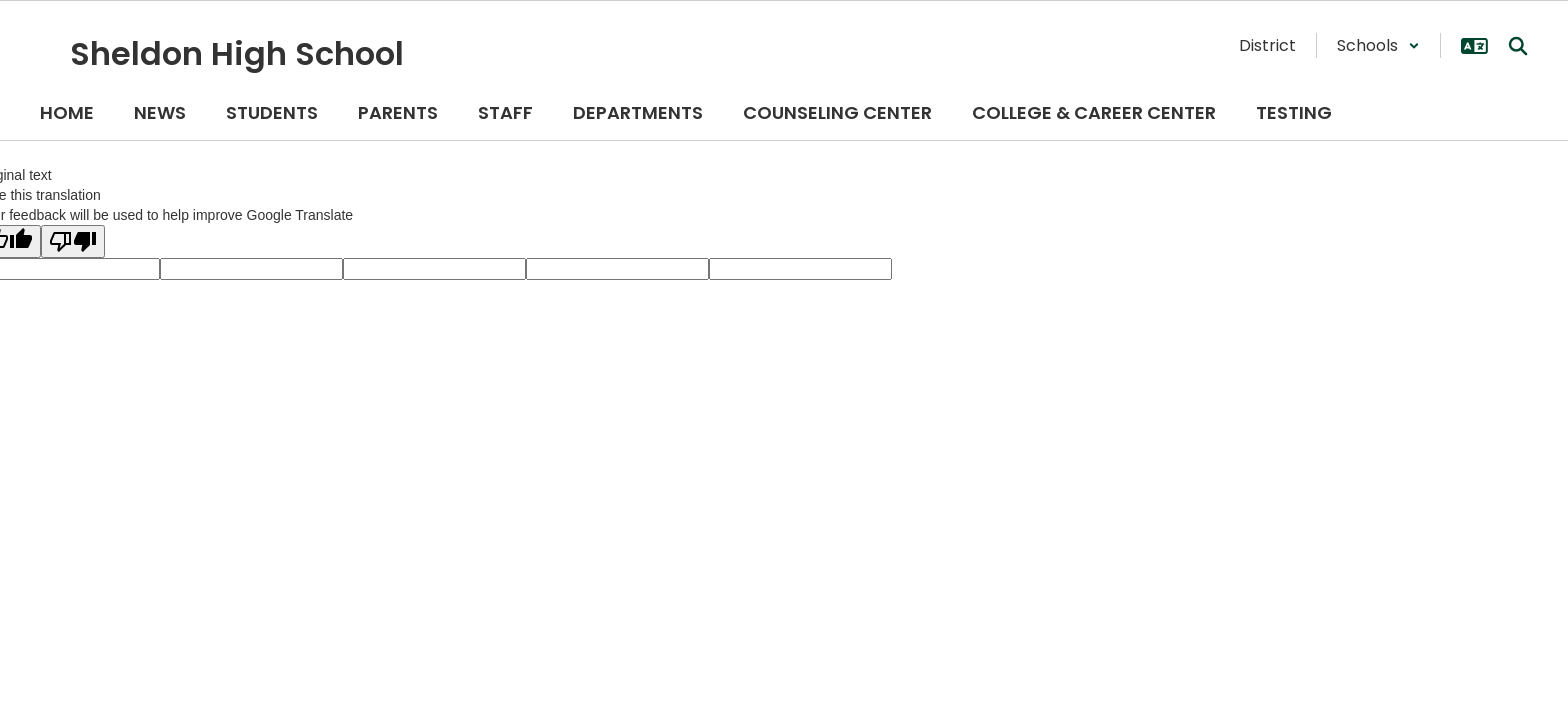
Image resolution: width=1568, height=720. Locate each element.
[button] (1378, 45)
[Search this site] (1518, 46)
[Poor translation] (73, 241)
